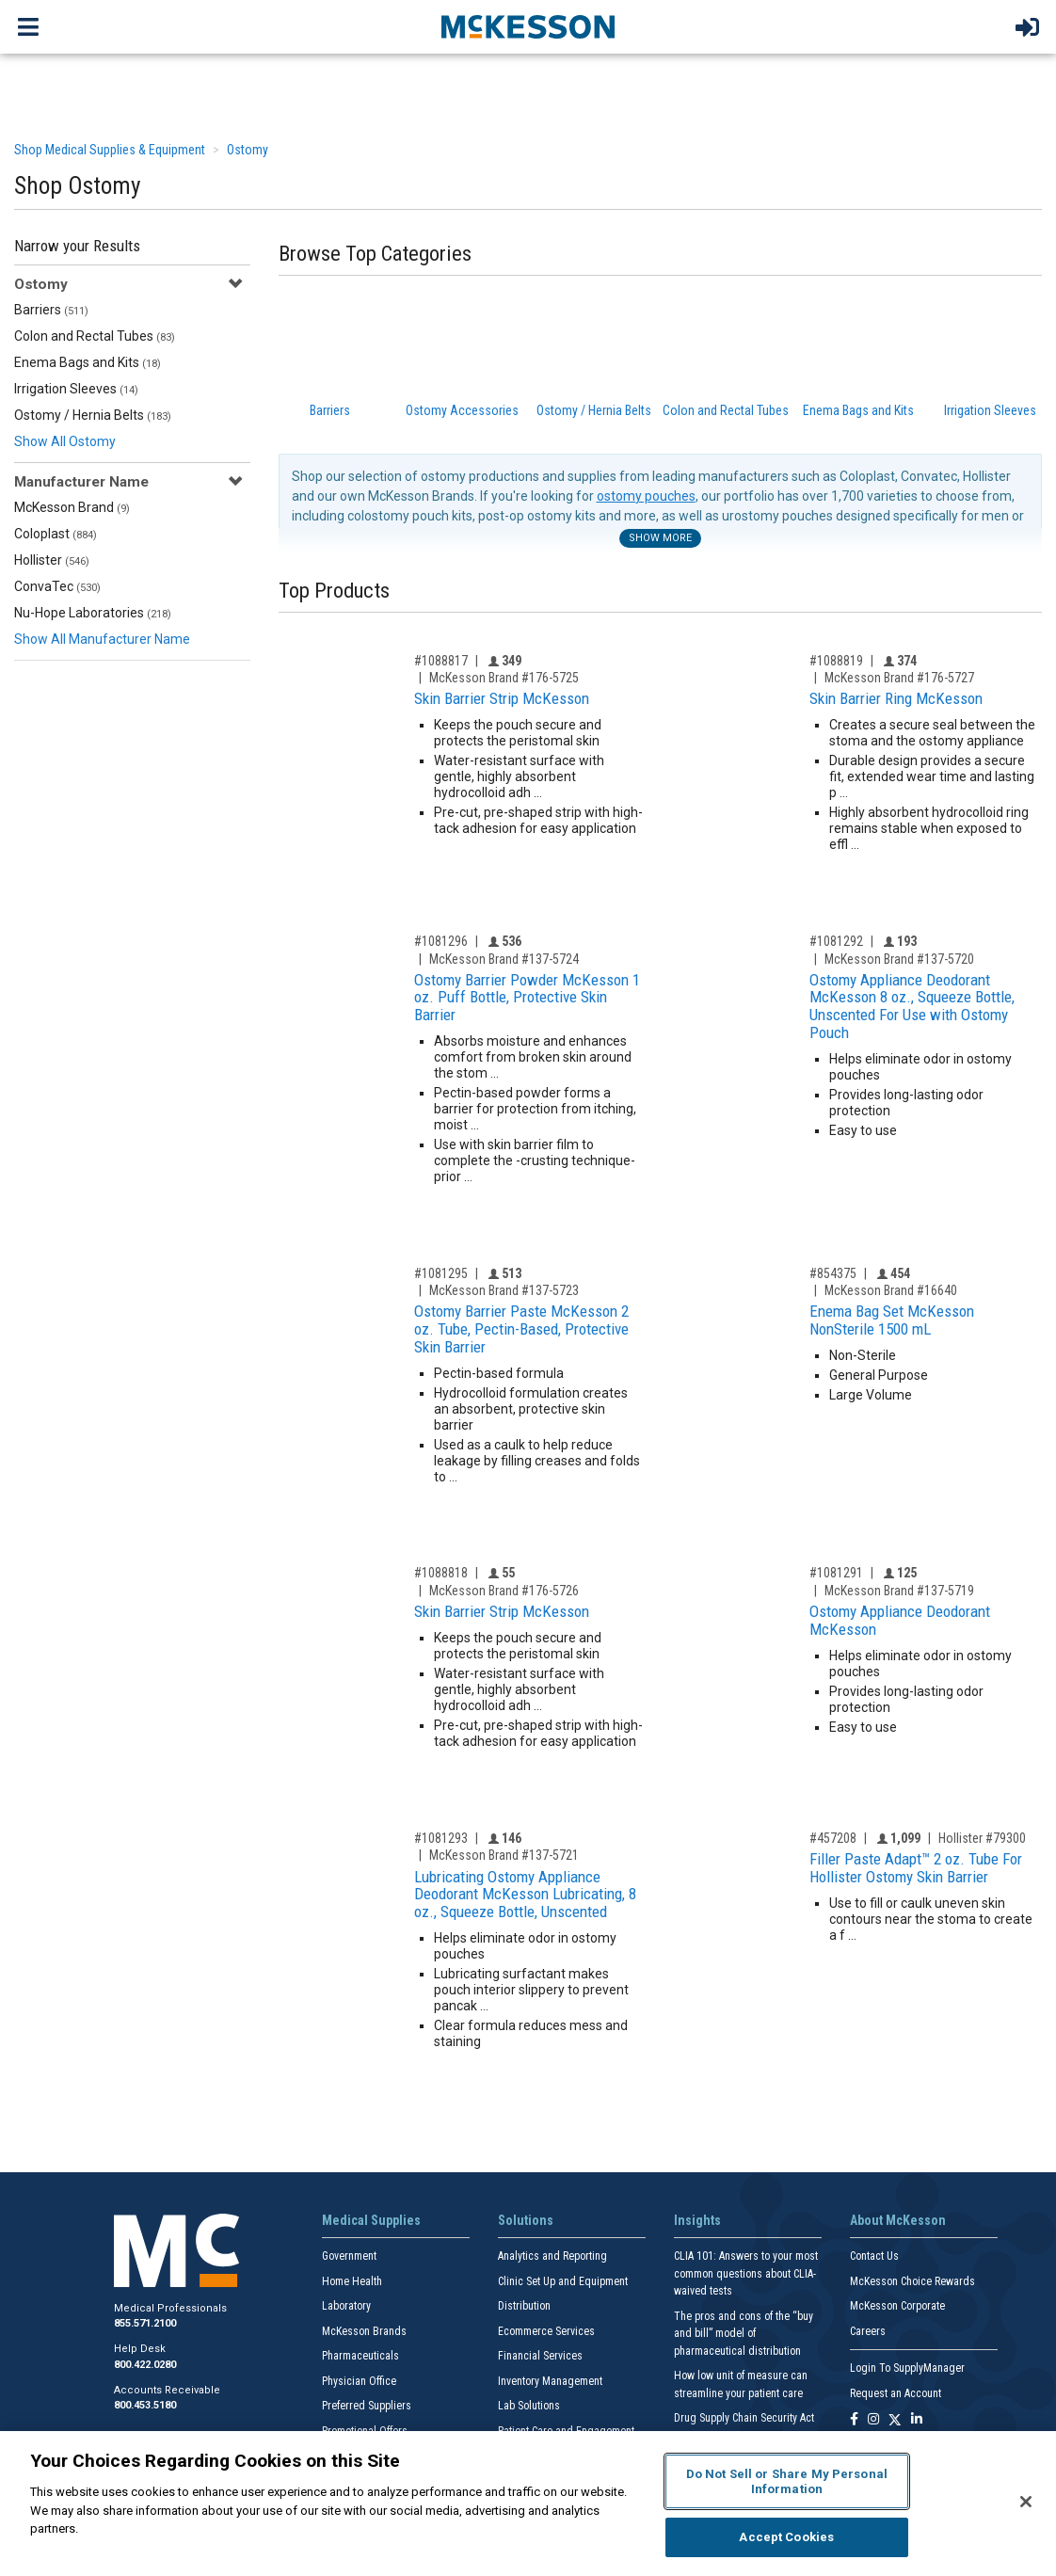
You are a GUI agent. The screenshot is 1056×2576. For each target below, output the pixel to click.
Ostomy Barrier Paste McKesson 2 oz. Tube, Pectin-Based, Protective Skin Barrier (521, 1328)
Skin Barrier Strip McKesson (501, 698)
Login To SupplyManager (907, 2368)
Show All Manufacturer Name (102, 639)
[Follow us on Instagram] (873, 2420)
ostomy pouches (646, 496)
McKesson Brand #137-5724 (504, 959)
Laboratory (346, 2305)
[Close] (1026, 2501)
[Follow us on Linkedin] (916, 2420)
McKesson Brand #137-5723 (504, 1290)
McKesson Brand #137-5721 (504, 1855)
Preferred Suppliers (366, 2405)
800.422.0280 (145, 2365)
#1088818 (441, 1572)
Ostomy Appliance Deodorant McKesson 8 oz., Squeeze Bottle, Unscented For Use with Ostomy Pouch (912, 1006)
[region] (528, 2503)
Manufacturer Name (81, 481)
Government (349, 2256)
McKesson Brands (364, 2331)
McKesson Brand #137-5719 (899, 1590)
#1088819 (836, 660)
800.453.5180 (145, 2405)
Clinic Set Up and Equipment (563, 2281)
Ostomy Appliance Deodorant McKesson (899, 1620)
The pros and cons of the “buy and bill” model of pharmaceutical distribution (743, 2334)
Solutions (525, 2220)
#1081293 (441, 1838)
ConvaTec (57, 586)
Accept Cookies (786, 2537)
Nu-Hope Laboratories (92, 612)
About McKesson (898, 2220)
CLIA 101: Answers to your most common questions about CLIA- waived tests (746, 2273)
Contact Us (874, 2256)
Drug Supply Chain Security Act (744, 2417)
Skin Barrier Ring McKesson (896, 698)
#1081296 (441, 941)
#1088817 (441, 660)
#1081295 (441, 1273)
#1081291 (836, 1572)
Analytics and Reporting (552, 2256)
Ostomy (247, 149)
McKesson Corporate (897, 2305)
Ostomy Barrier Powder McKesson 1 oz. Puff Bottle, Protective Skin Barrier (527, 997)
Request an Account (895, 2393)
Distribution (524, 2305)
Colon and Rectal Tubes (94, 336)
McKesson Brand (72, 507)
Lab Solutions (529, 2405)
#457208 (832, 1838)
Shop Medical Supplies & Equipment (109, 149)
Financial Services (540, 2355)
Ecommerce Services (546, 2331)
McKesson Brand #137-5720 (899, 959)
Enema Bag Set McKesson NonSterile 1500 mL (891, 1320)
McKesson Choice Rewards (912, 2281)
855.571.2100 (145, 2323)
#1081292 (836, 941)
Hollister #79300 (982, 1838)
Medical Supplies (371, 2220)
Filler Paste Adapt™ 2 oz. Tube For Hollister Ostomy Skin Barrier (915, 1867)
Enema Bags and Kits (87, 362)
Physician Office (359, 2381)
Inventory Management (550, 2381)
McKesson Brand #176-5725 (504, 677)
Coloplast (55, 533)
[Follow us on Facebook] (854, 2420)
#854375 (832, 1273)
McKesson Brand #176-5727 (899, 677)
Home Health (352, 2281)
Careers (868, 2331)
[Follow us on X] (895, 2420)
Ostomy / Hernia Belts (92, 415)
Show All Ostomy (65, 441)
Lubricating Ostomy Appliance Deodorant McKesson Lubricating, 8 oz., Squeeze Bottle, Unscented (525, 1894)
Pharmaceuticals (360, 2355)
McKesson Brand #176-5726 (504, 1590)
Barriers (51, 309)
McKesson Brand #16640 (890, 1290)
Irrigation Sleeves (76, 388)
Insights (697, 2220)
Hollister (51, 560)
